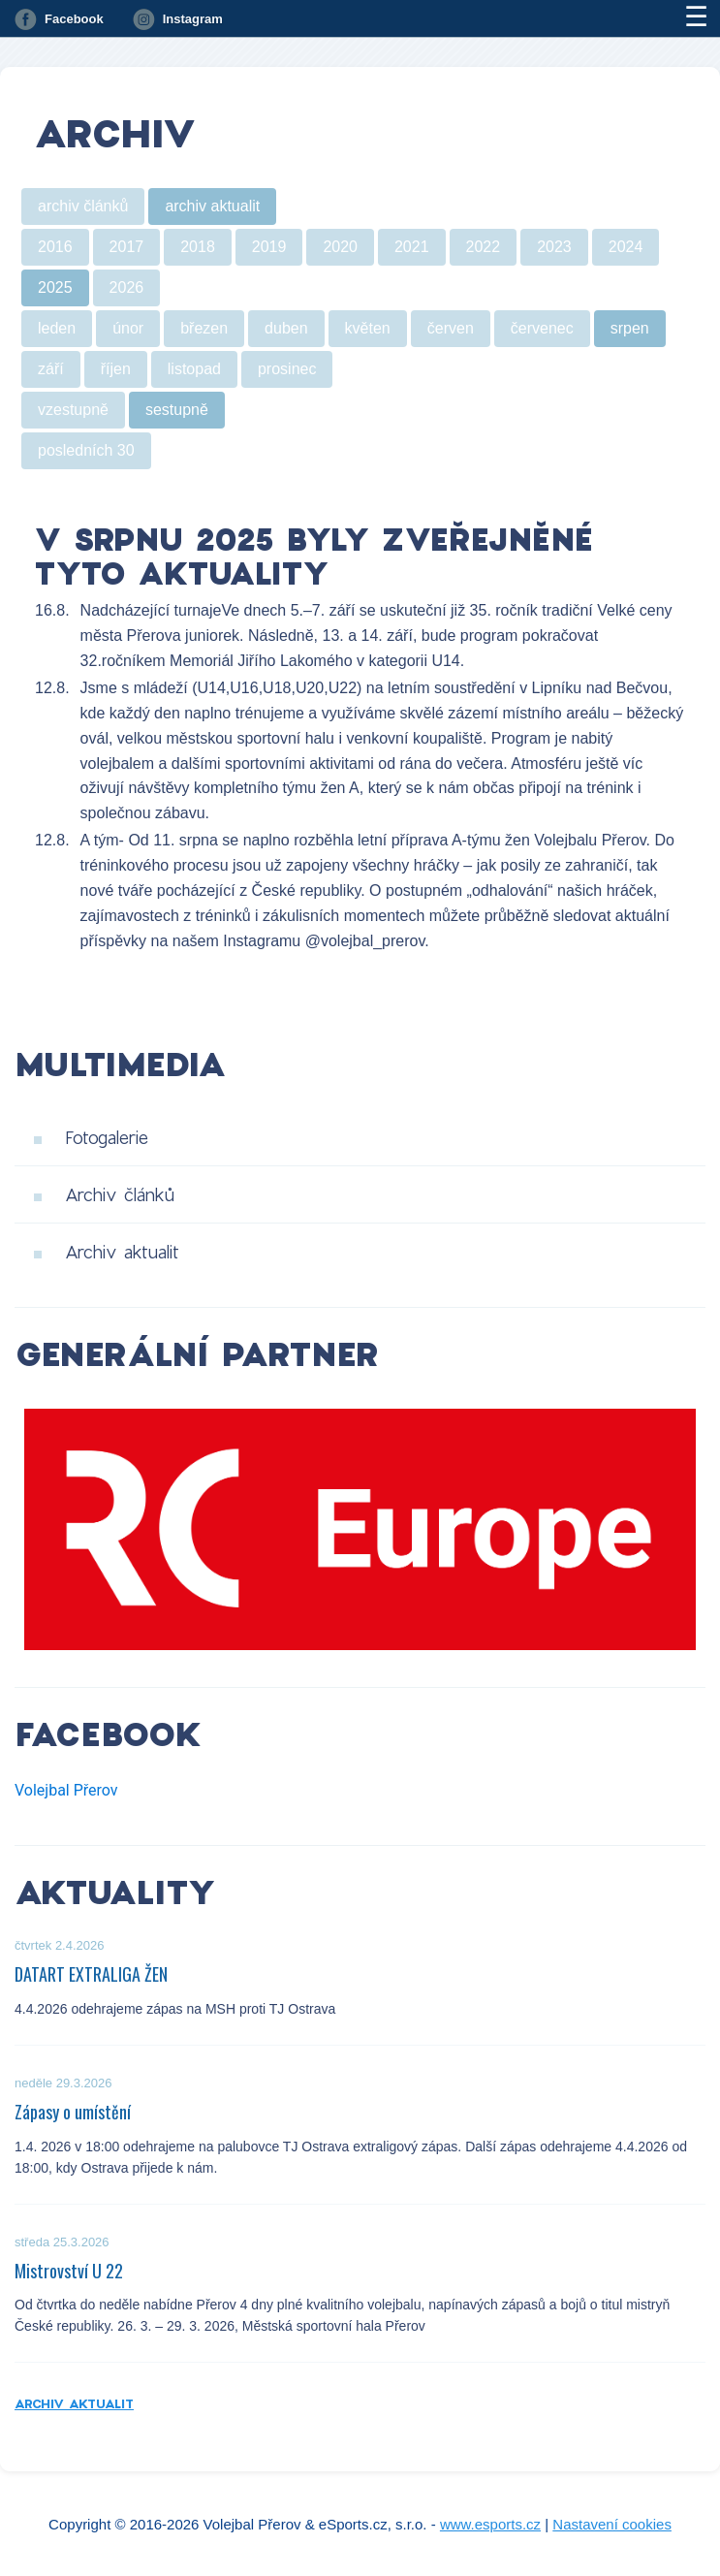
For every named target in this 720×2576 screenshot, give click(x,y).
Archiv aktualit (122, 1251)
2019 (269, 247)
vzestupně (73, 409)
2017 (127, 247)
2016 (55, 247)
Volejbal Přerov (66, 1790)
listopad (194, 369)
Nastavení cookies (612, 2524)
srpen (629, 328)
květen (368, 328)
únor (127, 328)
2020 (340, 247)
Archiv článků (119, 1194)
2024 (626, 247)
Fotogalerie (106, 1137)
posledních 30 (86, 450)
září (51, 369)
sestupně (176, 409)
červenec (542, 328)
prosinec (287, 369)
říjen (116, 369)
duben (286, 328)
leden (57, 328)
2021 (411, 247)
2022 (483, 247)
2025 (55, 287)
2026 (127, 287)
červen (450, 328)
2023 (554, 247)
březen (204, 328)
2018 (197, 247)
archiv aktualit (212, 206)
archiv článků (83, 206)
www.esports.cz (490, 2524)
